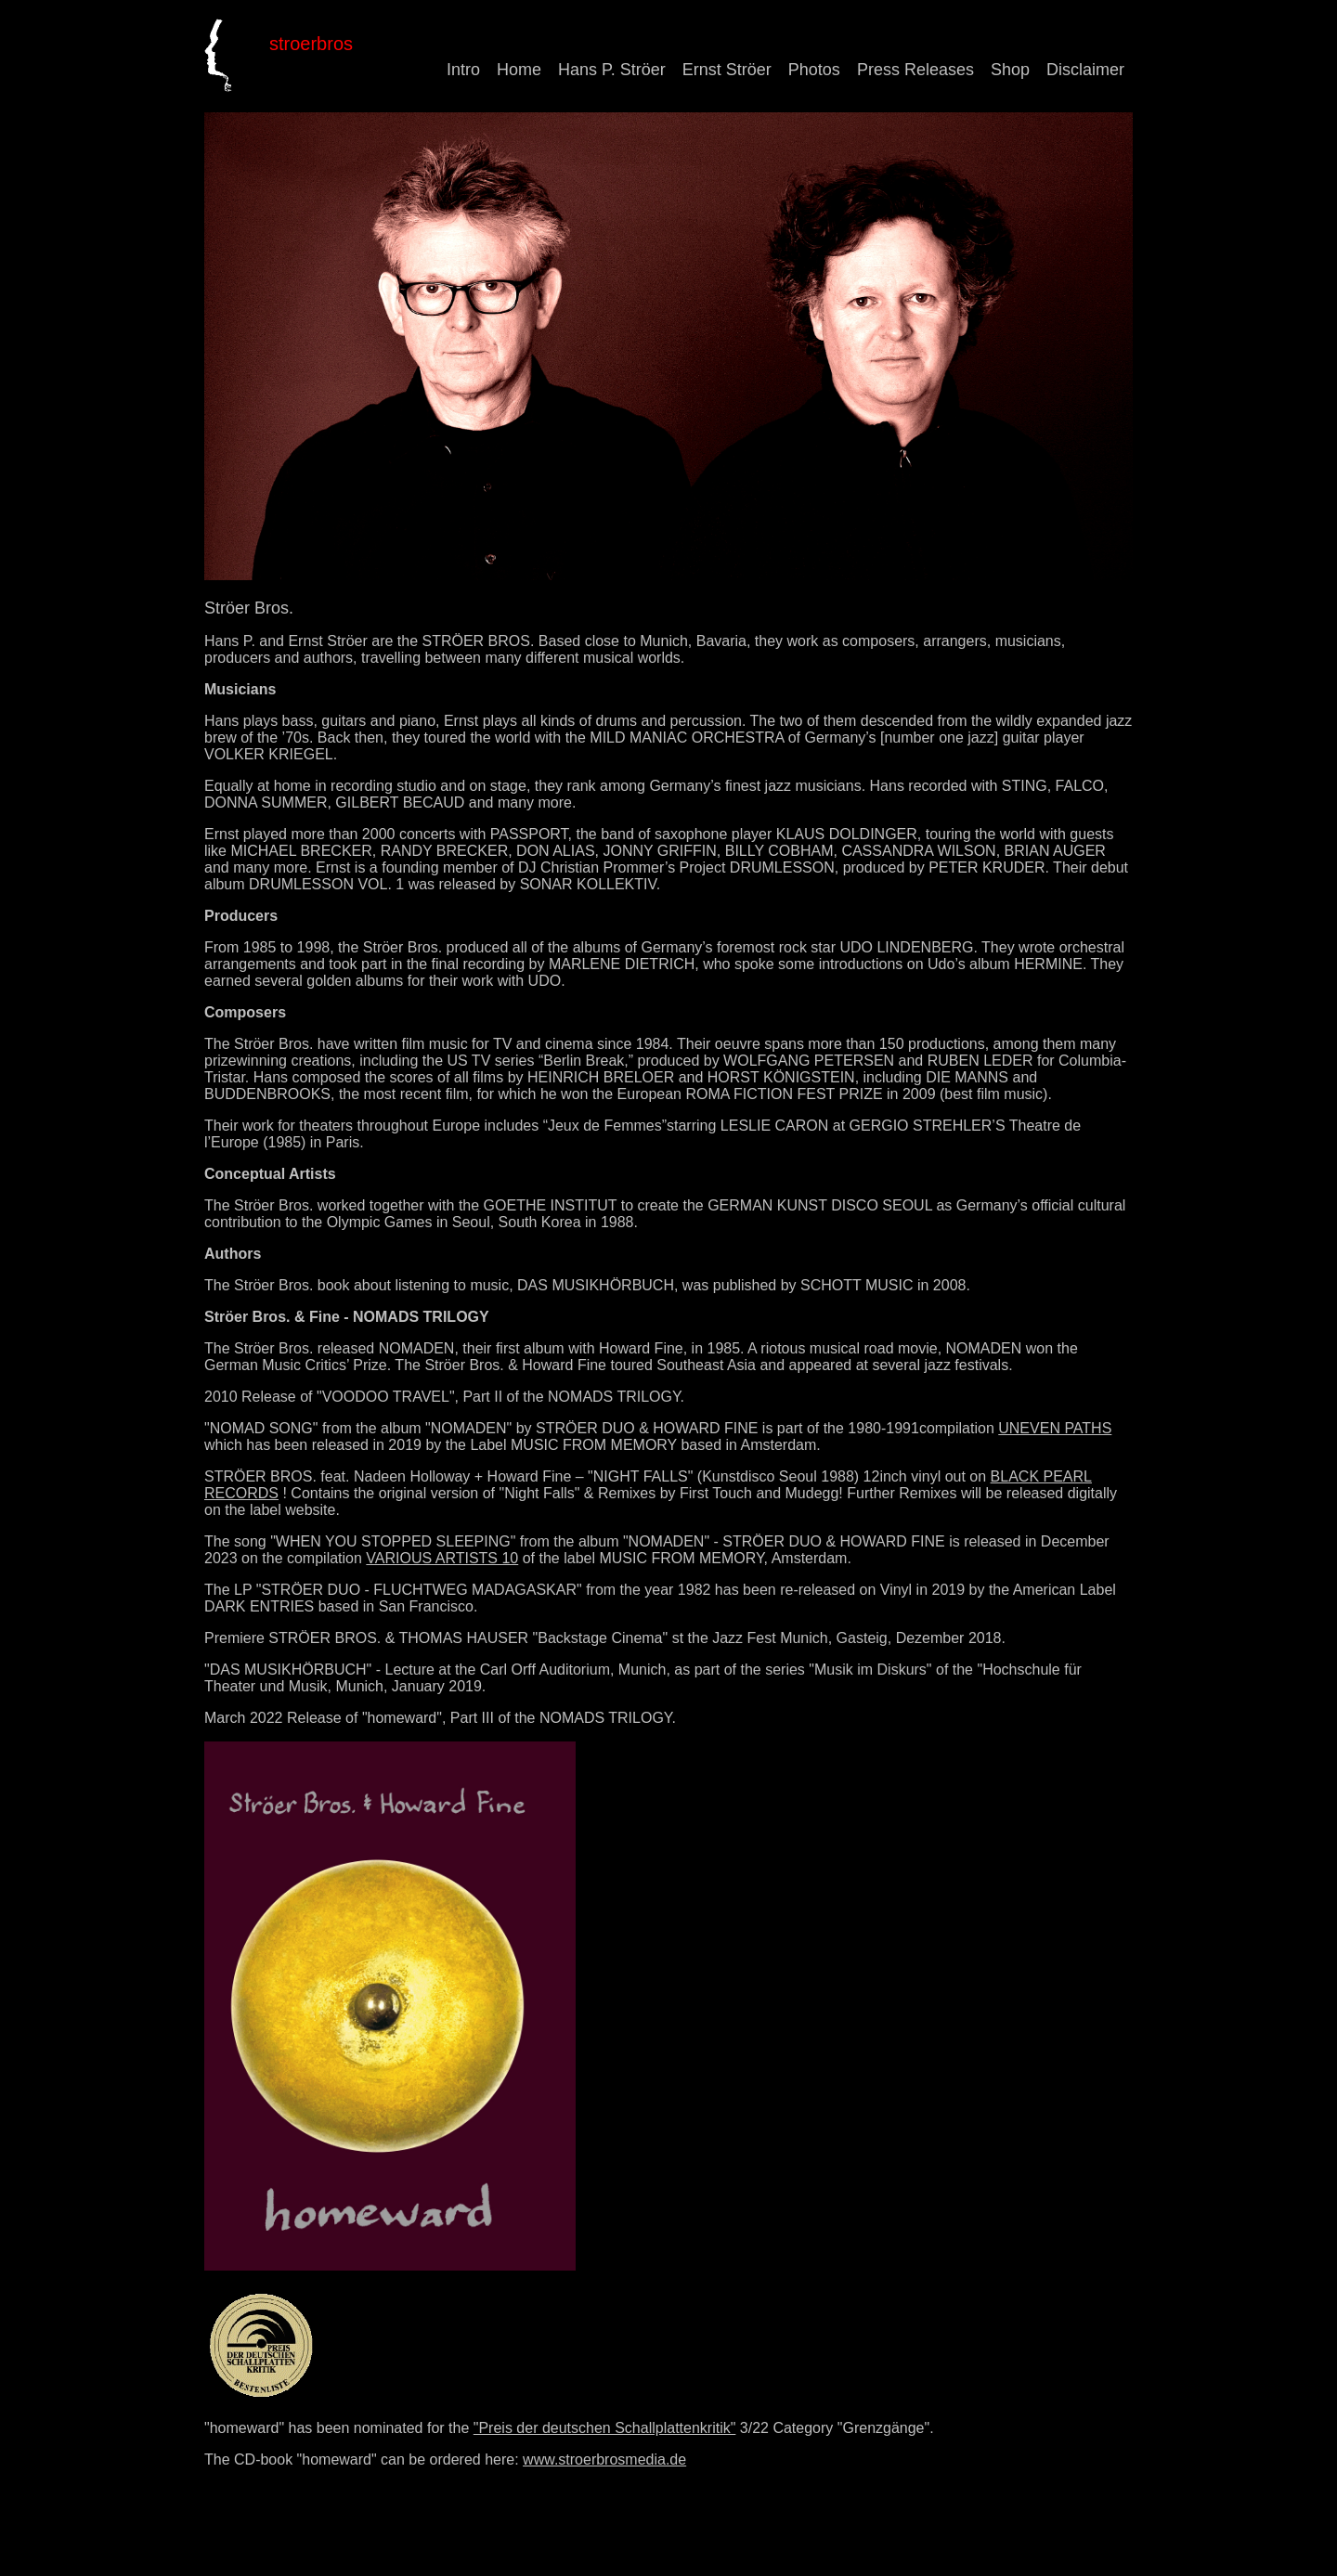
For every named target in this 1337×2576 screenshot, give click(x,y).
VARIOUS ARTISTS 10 (442, 1558)
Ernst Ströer (727, 69)
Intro (463, 69)
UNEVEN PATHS (1054, 1428)
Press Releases (915, 69)
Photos (814, 69)
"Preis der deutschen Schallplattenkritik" (605, 2428)
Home (519, 69)
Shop (1010, 69)
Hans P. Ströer (612, 69)
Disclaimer (1085, 69)
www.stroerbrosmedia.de (604, 2459)
